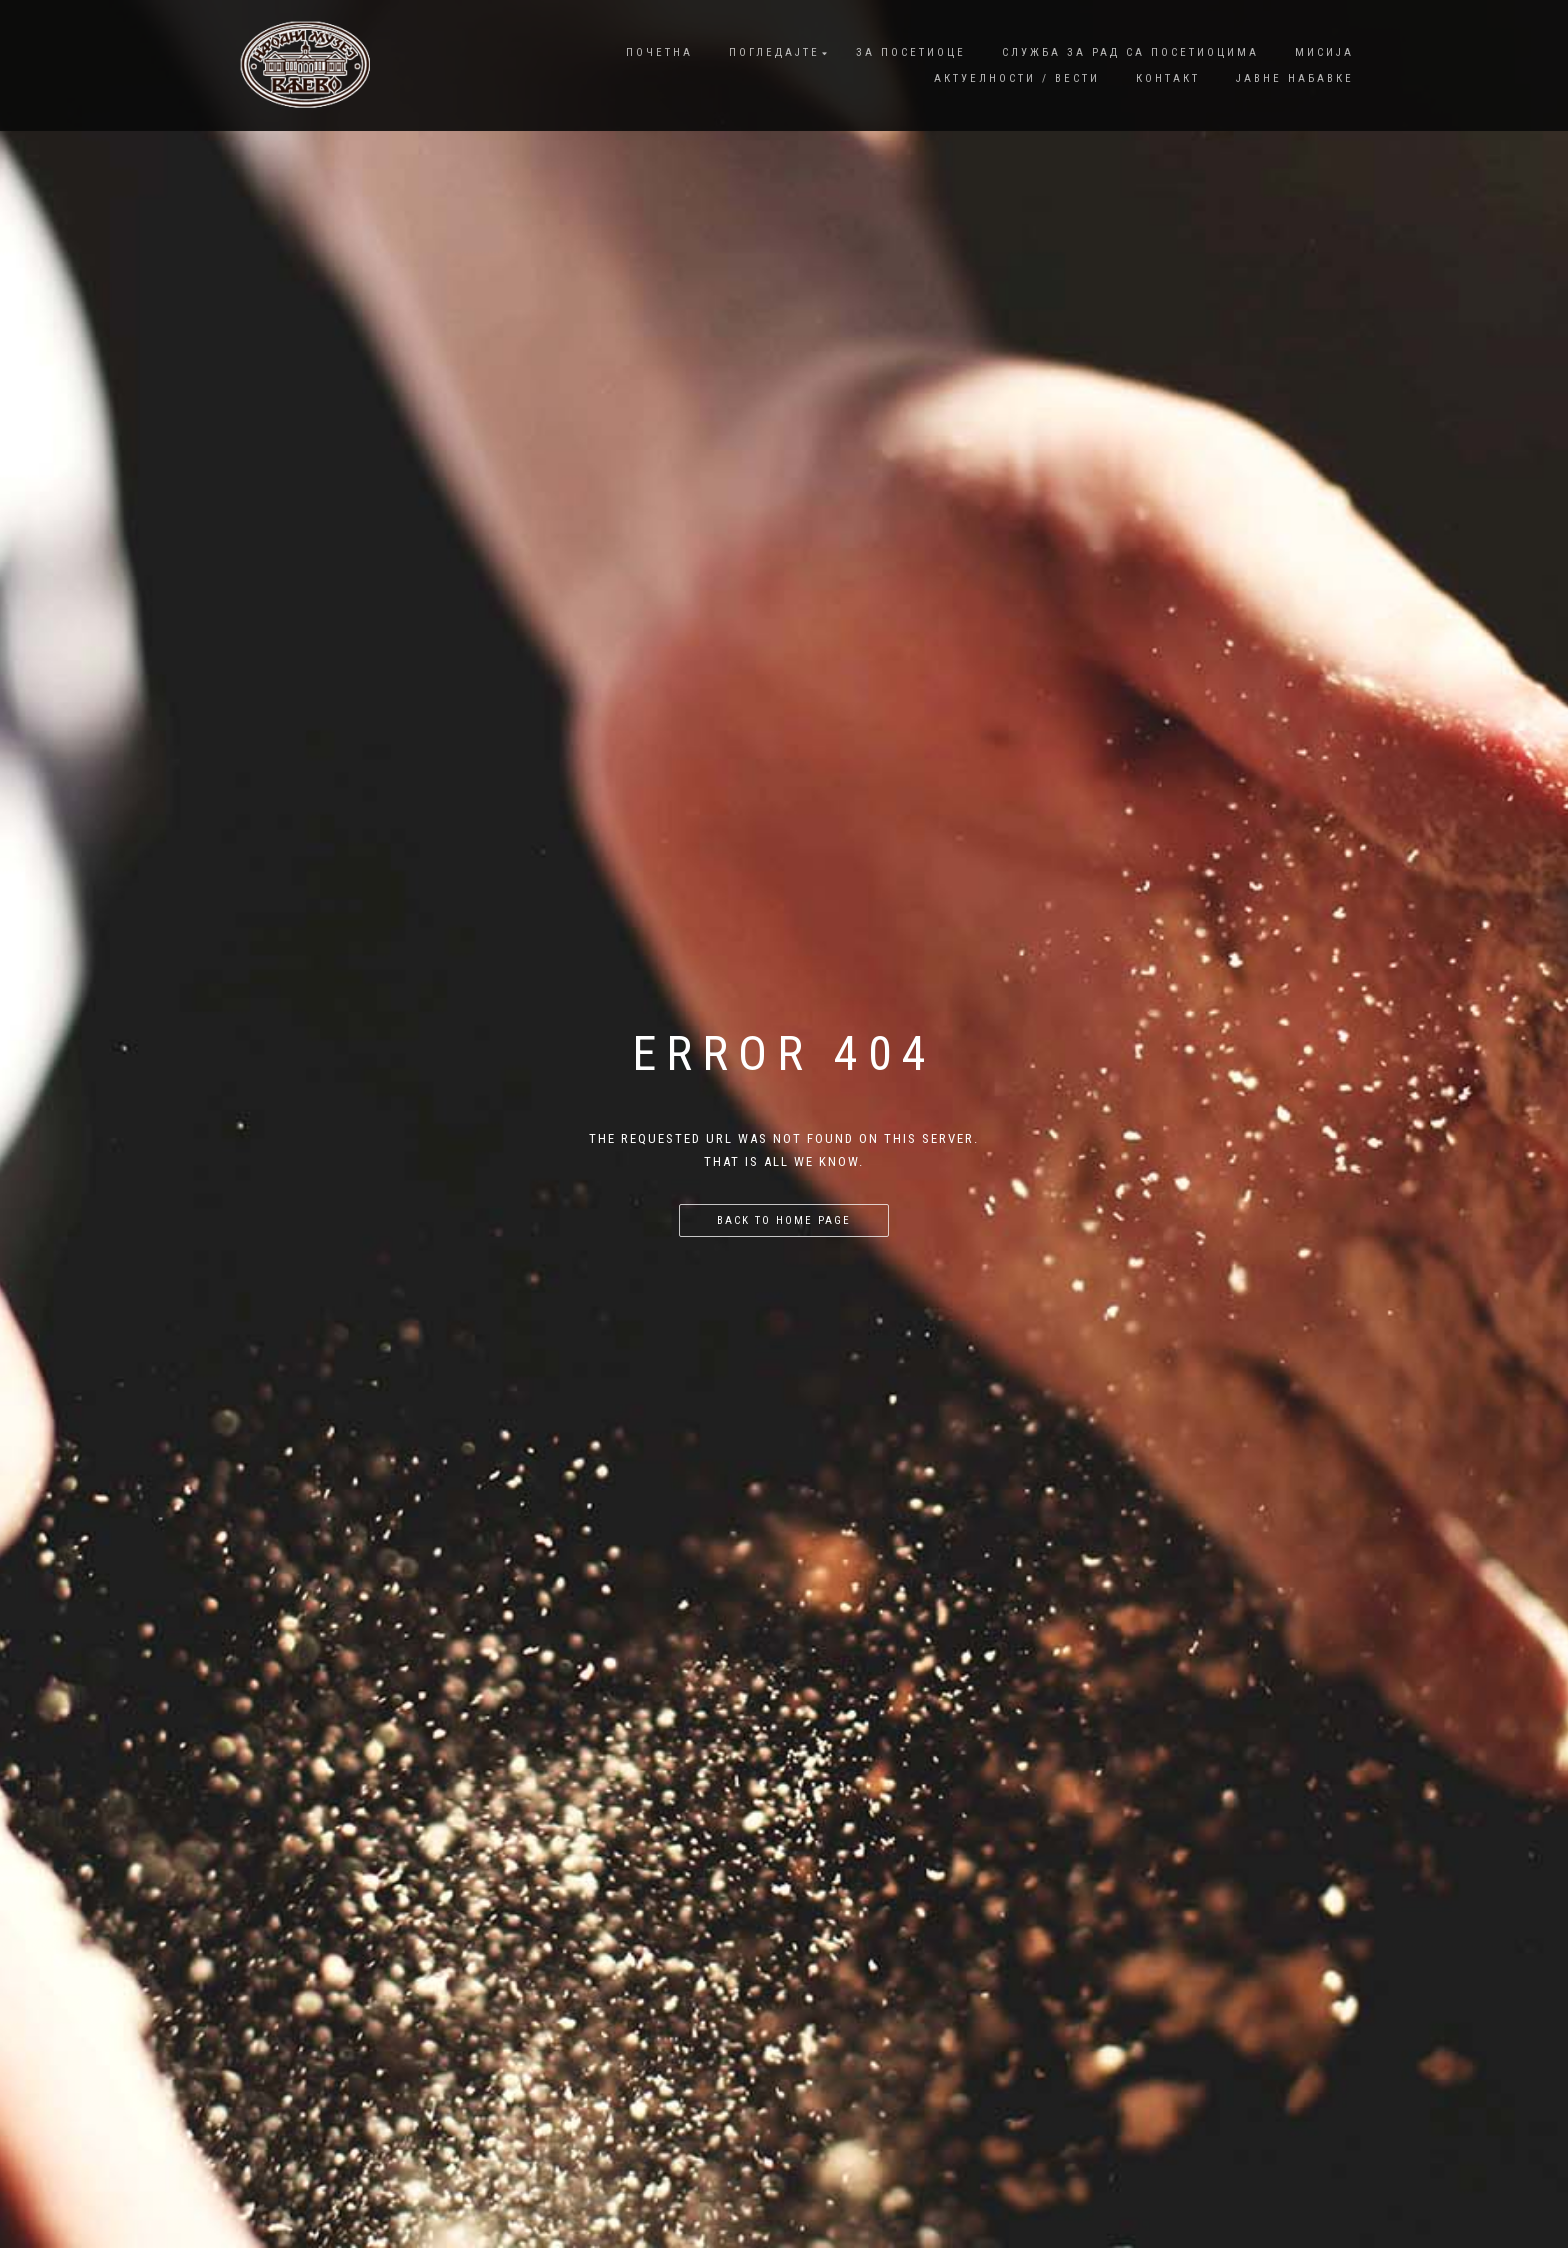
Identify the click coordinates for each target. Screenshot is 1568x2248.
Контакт (1168, 78)
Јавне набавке (1295, 78)
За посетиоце (911, 52)
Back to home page (784, 1220)
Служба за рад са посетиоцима (1130, 52)
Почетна (659, 52)
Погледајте (774, 52)
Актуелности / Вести (1017, 78)
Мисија (1324, 52)
